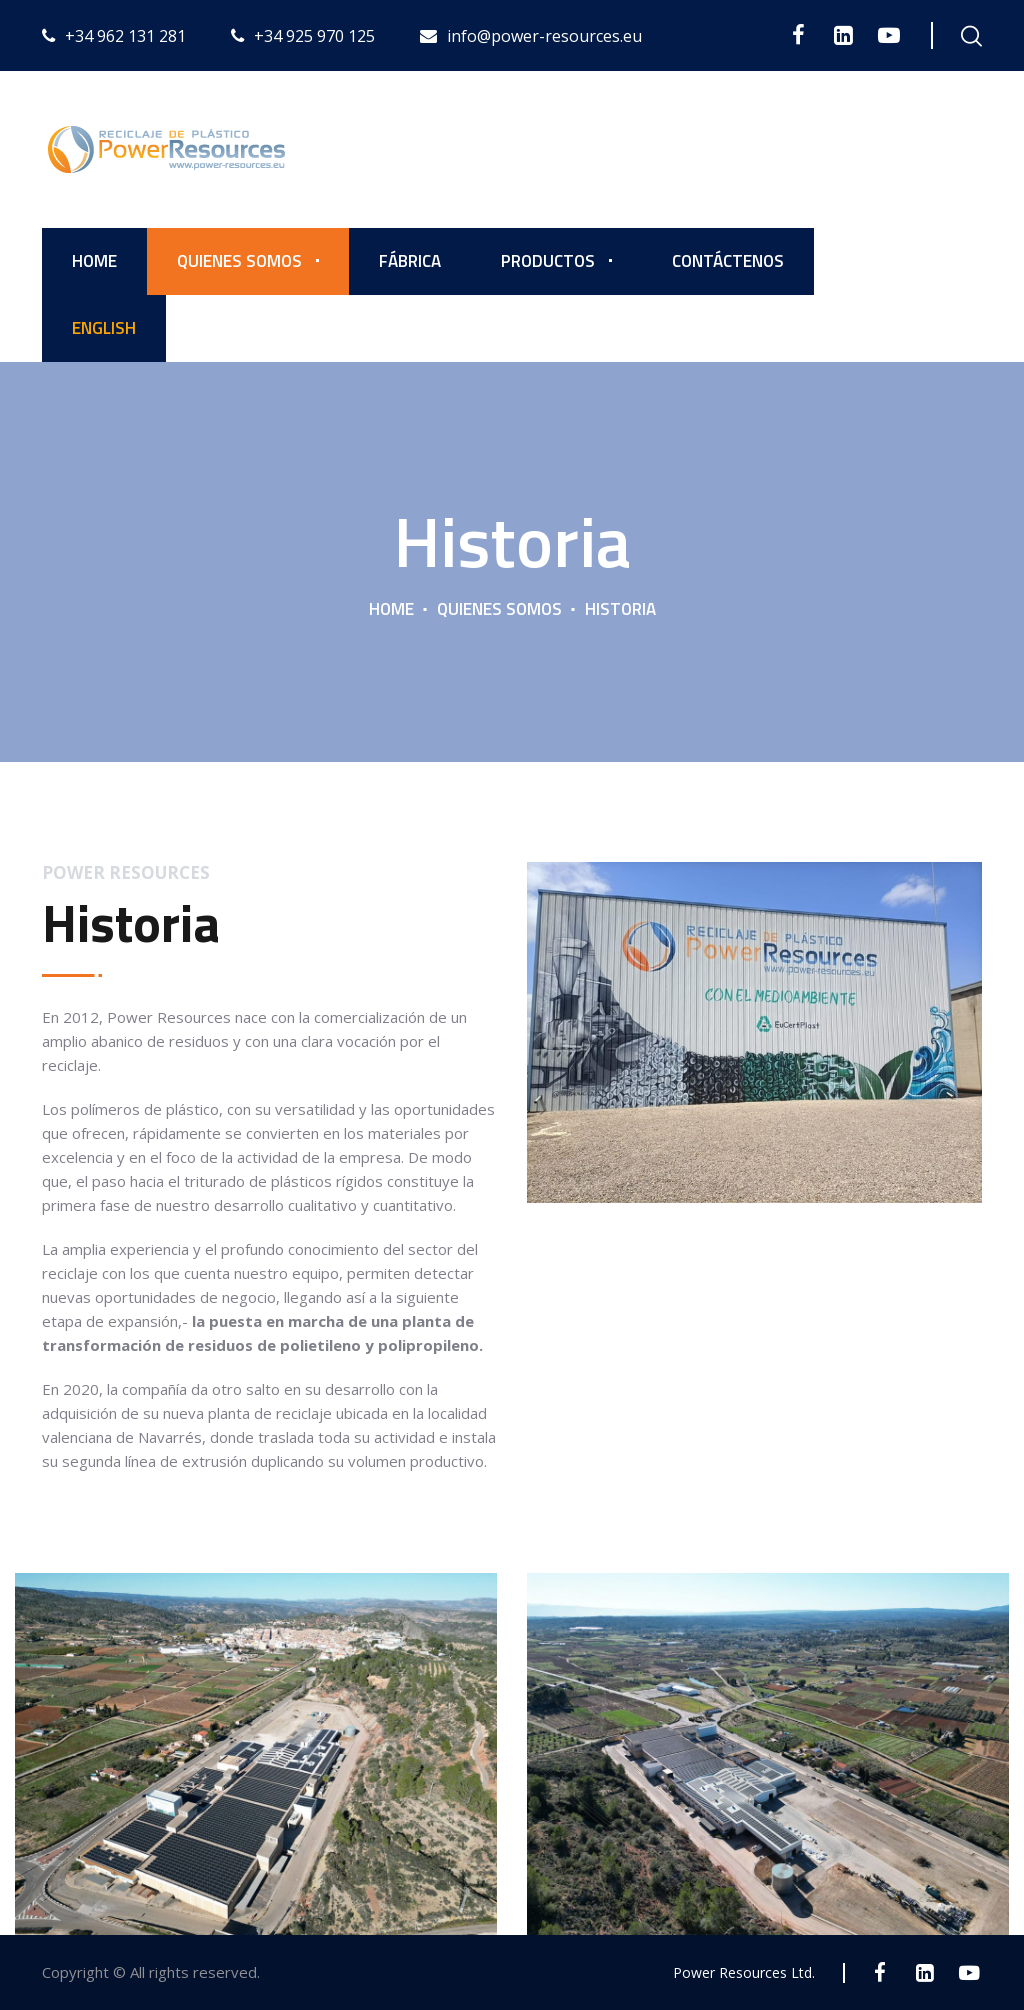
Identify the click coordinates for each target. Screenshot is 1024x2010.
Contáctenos (728, 261)
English (104, 328)
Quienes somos (239, 261)
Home (94, 261)
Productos (548, 261)
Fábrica (410, 261)
